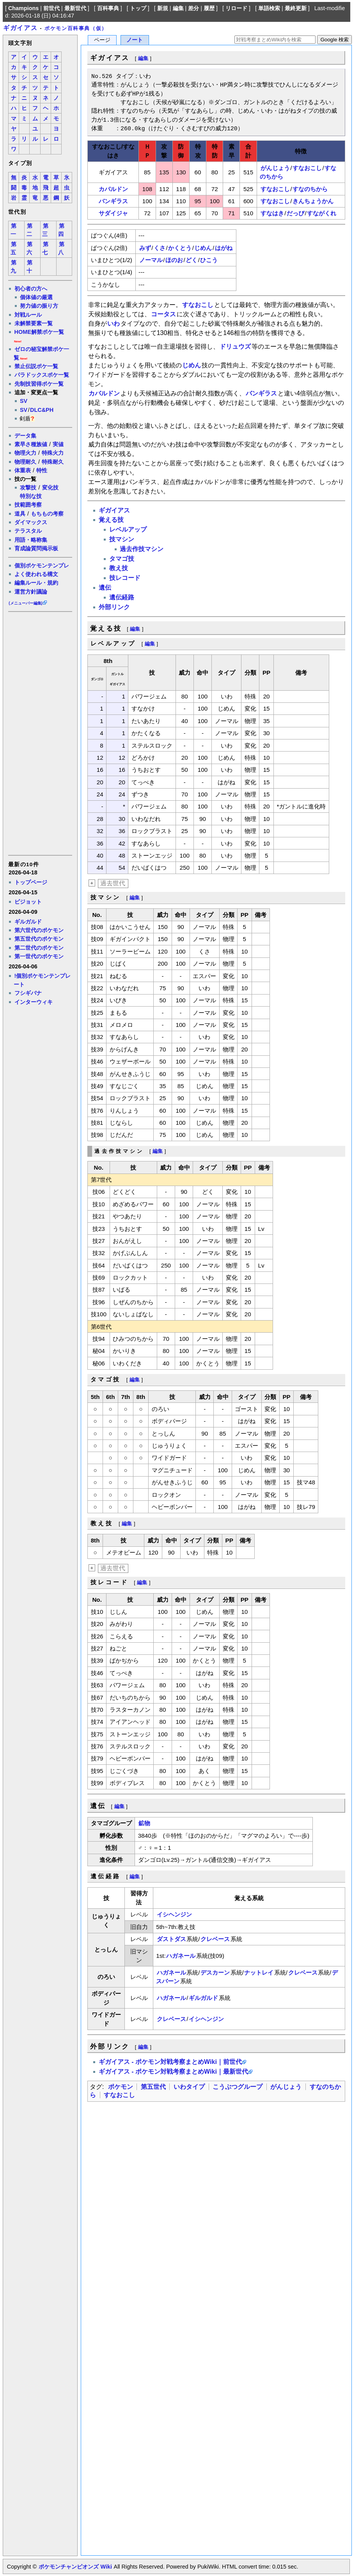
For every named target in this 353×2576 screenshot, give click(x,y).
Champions (23, 8)
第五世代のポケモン (39, 939)
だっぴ (295, 213)
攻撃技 (28, 487)
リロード (236, 8)
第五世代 (153, 2086)
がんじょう (275, 168)
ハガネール (180, 1955)
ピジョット (28, 902)
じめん (203, 248)
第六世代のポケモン (39, 930)
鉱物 (144, 1823)
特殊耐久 (53, 462)
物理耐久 (25, 462)
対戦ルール (28, 315)
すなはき (272, 213)
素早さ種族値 (30, 444)
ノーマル (151, 260)
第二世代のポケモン (39, 948)
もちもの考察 (47, 514)
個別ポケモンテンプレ (41, 565)
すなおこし (307, 168)
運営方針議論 (30, 592)
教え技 (118, 568)
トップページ (30, 882)
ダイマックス (30, 522)
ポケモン (120, 2086)
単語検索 (269, 8)
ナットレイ (258, 1972)
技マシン (121, 539)
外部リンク (114, 607)
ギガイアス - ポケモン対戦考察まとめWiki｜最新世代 (173, 2071)
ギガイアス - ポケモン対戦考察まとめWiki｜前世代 (170, 2061)
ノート (134, 40)
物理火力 (25, 453)
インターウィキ (33, 1002)
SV (23, 401)
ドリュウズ (235, 346)
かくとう (180, 248)
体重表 (22, 470)
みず (145, 248)
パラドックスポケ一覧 (41, 375)
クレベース (215, 1939)
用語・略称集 (30, 540)
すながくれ (321, 213)
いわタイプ (189, 2086)
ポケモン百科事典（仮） (75, 28)
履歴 (209, 8)
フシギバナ (28, 993)
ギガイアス (20, 28)
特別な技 (31, 496)
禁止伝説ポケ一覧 (36, 366)
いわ (113, 323)
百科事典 (108, 8)
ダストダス (171, 1939)
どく (191, 260)
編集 (178, 8)
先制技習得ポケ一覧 (39, 384)
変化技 (50, 487)
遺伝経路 (121, 597)
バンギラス (113, 201)
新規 (162, 8)
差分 (193, 8)
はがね (223, 248)
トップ (138, 8)
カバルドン (113, 189)
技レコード (124, 577)
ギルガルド (28, 921)
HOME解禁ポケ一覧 (39, 332)
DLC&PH (41, 410)
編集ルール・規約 (36, 583)
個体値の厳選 (36, 297)
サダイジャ (113, 213)
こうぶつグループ (238, 2086)
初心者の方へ (30, 288)
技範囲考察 (28, 505)
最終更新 (296, 8)
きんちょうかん (313, 201)
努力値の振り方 (39, 306)
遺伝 (105, 587)
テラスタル (28, 531)
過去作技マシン (141, 549)
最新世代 (75, 8)
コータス (163, 314)
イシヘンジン (174, 1914)
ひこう (209, 260)
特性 (41, 470)
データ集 (25, 436)
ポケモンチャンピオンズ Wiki (75, 2567)
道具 (19, 514)
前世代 (51, 8)
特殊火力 (53, 453)
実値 (58, 444)
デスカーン (215, 1972)
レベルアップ (128, 529)
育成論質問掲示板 (36, 548)
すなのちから (310, 189)
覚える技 (111, 519)
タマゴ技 (121, 558)
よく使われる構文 (36, 574)
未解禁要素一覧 (33, 323)
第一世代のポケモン (39, 956)
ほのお (174, 260)
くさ (159, 248)
